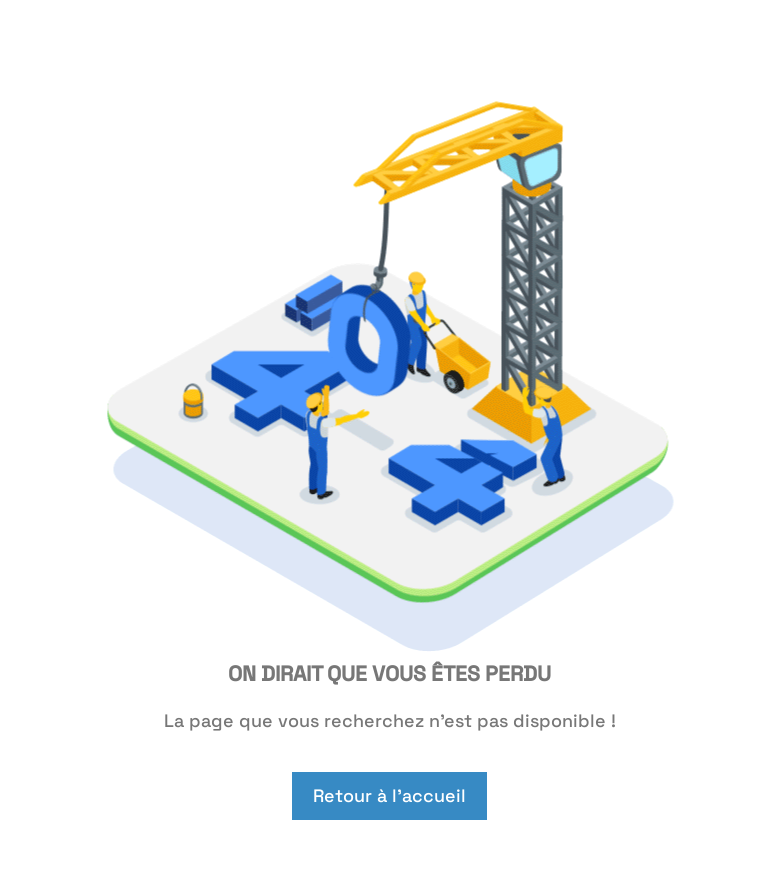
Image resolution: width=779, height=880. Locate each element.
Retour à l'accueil (389, 795)
